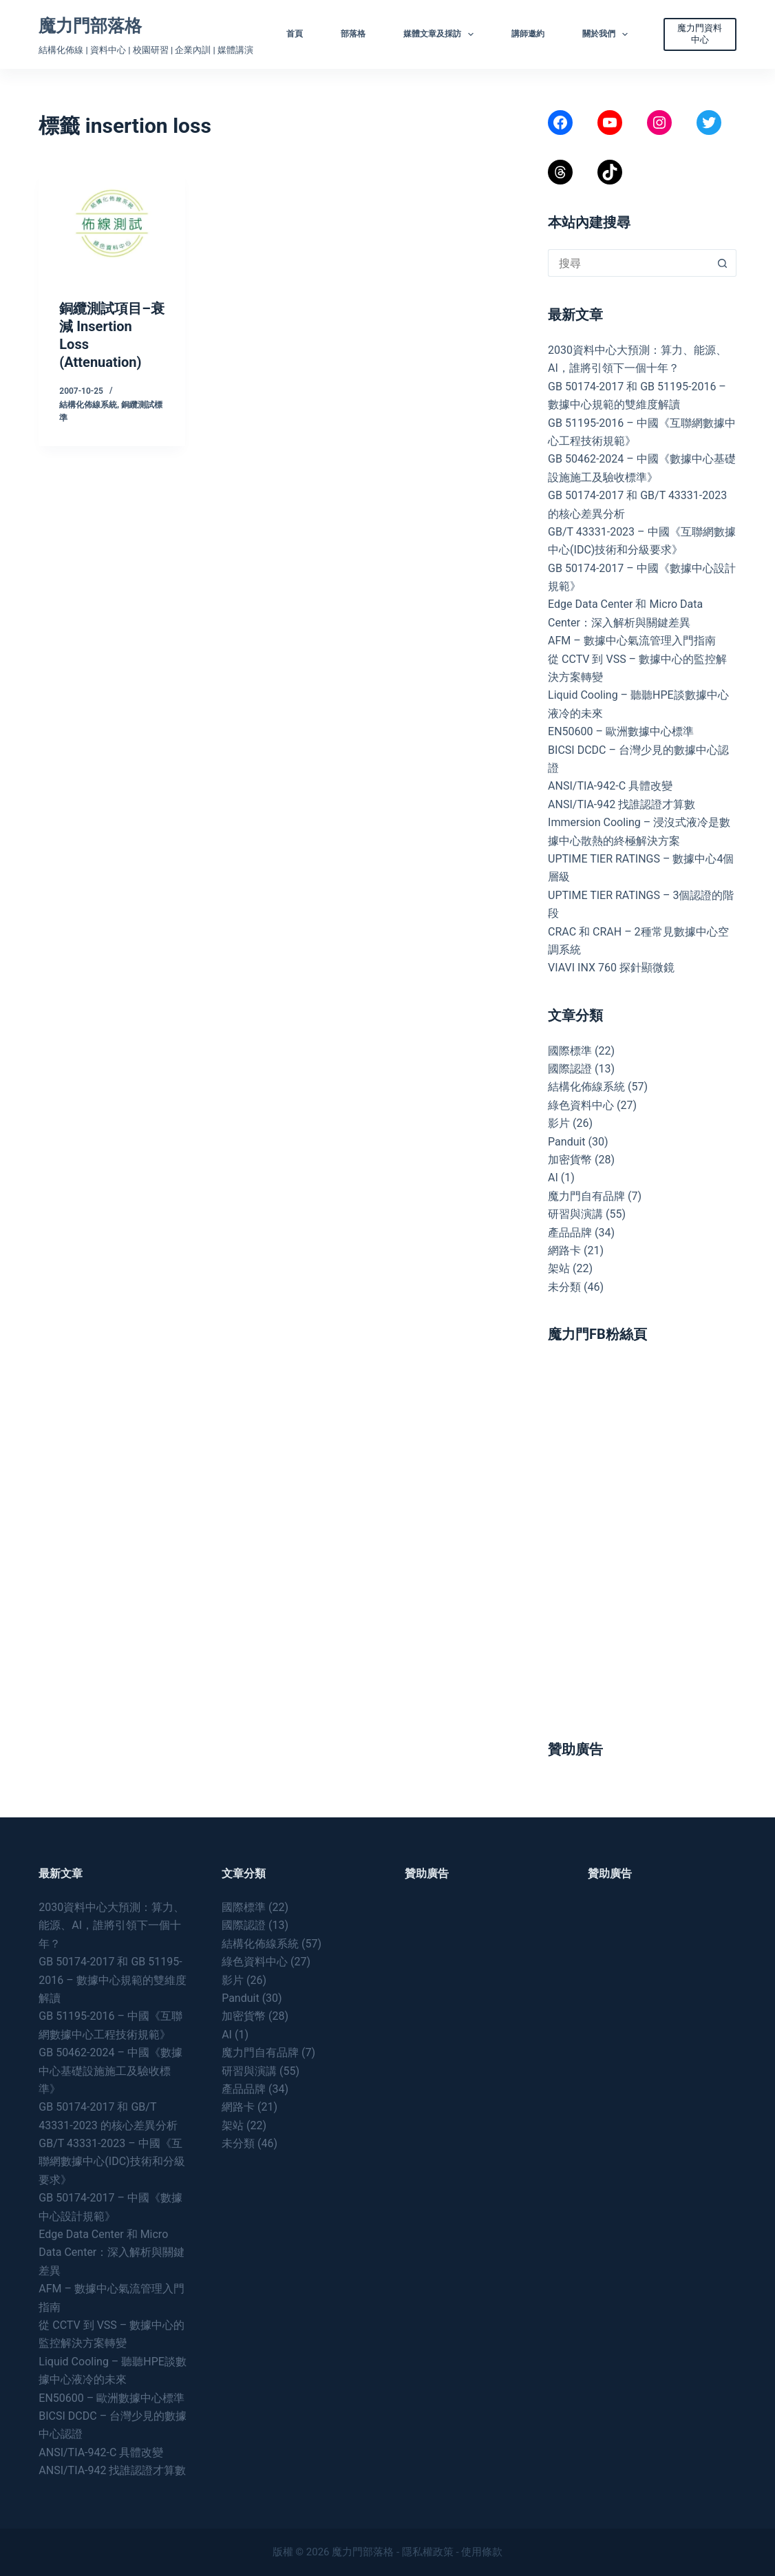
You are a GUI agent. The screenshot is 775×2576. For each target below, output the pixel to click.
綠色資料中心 (581, 1105)
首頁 (294, 34)
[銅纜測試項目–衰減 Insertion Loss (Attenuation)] (112, 224)
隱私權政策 (428, 2552)
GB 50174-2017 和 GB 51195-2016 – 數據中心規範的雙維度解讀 (112, 1980)
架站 (559, 1268)
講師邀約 (527, 34)
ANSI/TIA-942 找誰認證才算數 (621, 804)
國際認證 (570, 1068)
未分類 (564, 1287)
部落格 (353, 34)
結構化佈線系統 (88, 405)
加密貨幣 (570, 1159)
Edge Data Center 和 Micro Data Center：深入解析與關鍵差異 (111, 2252)
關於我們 (607, 34)
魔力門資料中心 (699, 34)
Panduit (567, 1141)
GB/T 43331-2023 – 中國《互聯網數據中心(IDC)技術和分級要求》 (111, 2161)
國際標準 (570, 1050)
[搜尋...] (628, 263)
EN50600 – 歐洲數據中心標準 (621, 731)
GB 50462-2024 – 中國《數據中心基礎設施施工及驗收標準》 (110, 2070)
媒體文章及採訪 (441, 34)
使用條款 (481, 2552)
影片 (559, 1123)
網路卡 (564, 1250)
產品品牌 (570, 1232)
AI (553, 1177)
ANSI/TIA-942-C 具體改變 (610, 785)
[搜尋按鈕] (722, 263)
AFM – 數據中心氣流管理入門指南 (632, 640)
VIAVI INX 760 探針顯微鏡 (611, 967)
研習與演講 (575, 1214)
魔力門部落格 (90, 26)
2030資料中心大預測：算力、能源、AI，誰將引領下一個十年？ (111, 1925)
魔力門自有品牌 (586, 1196)
